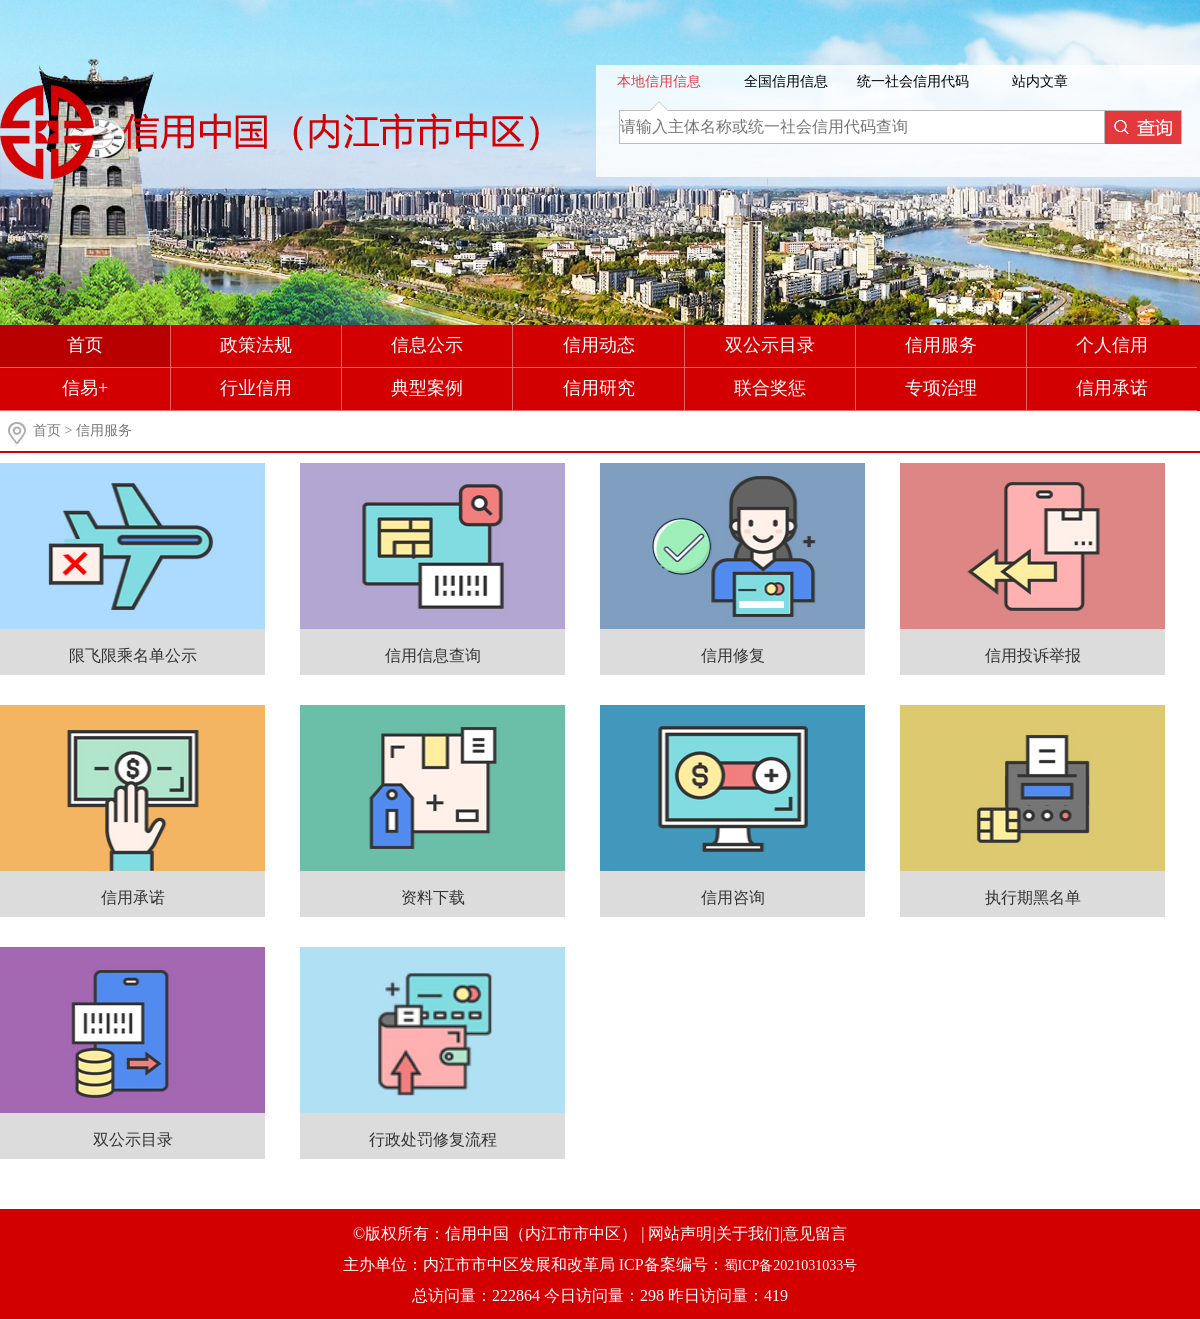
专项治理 (941, 388)
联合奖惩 (770, 388)
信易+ (85, 388)
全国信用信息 (786, 81)
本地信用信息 (659, 81)
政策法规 (256, 345)
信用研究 (599, 388)
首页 (85, 345)
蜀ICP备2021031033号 (791, 1265)
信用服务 (941, 345)
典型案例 (427, 388)
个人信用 (1112, 345)
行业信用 (256, 388)
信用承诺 (1112, 388)
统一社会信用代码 (913, 81)
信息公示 (427, 345)
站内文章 (1040, 81)
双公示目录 (770, 345)
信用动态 (599, 345)
